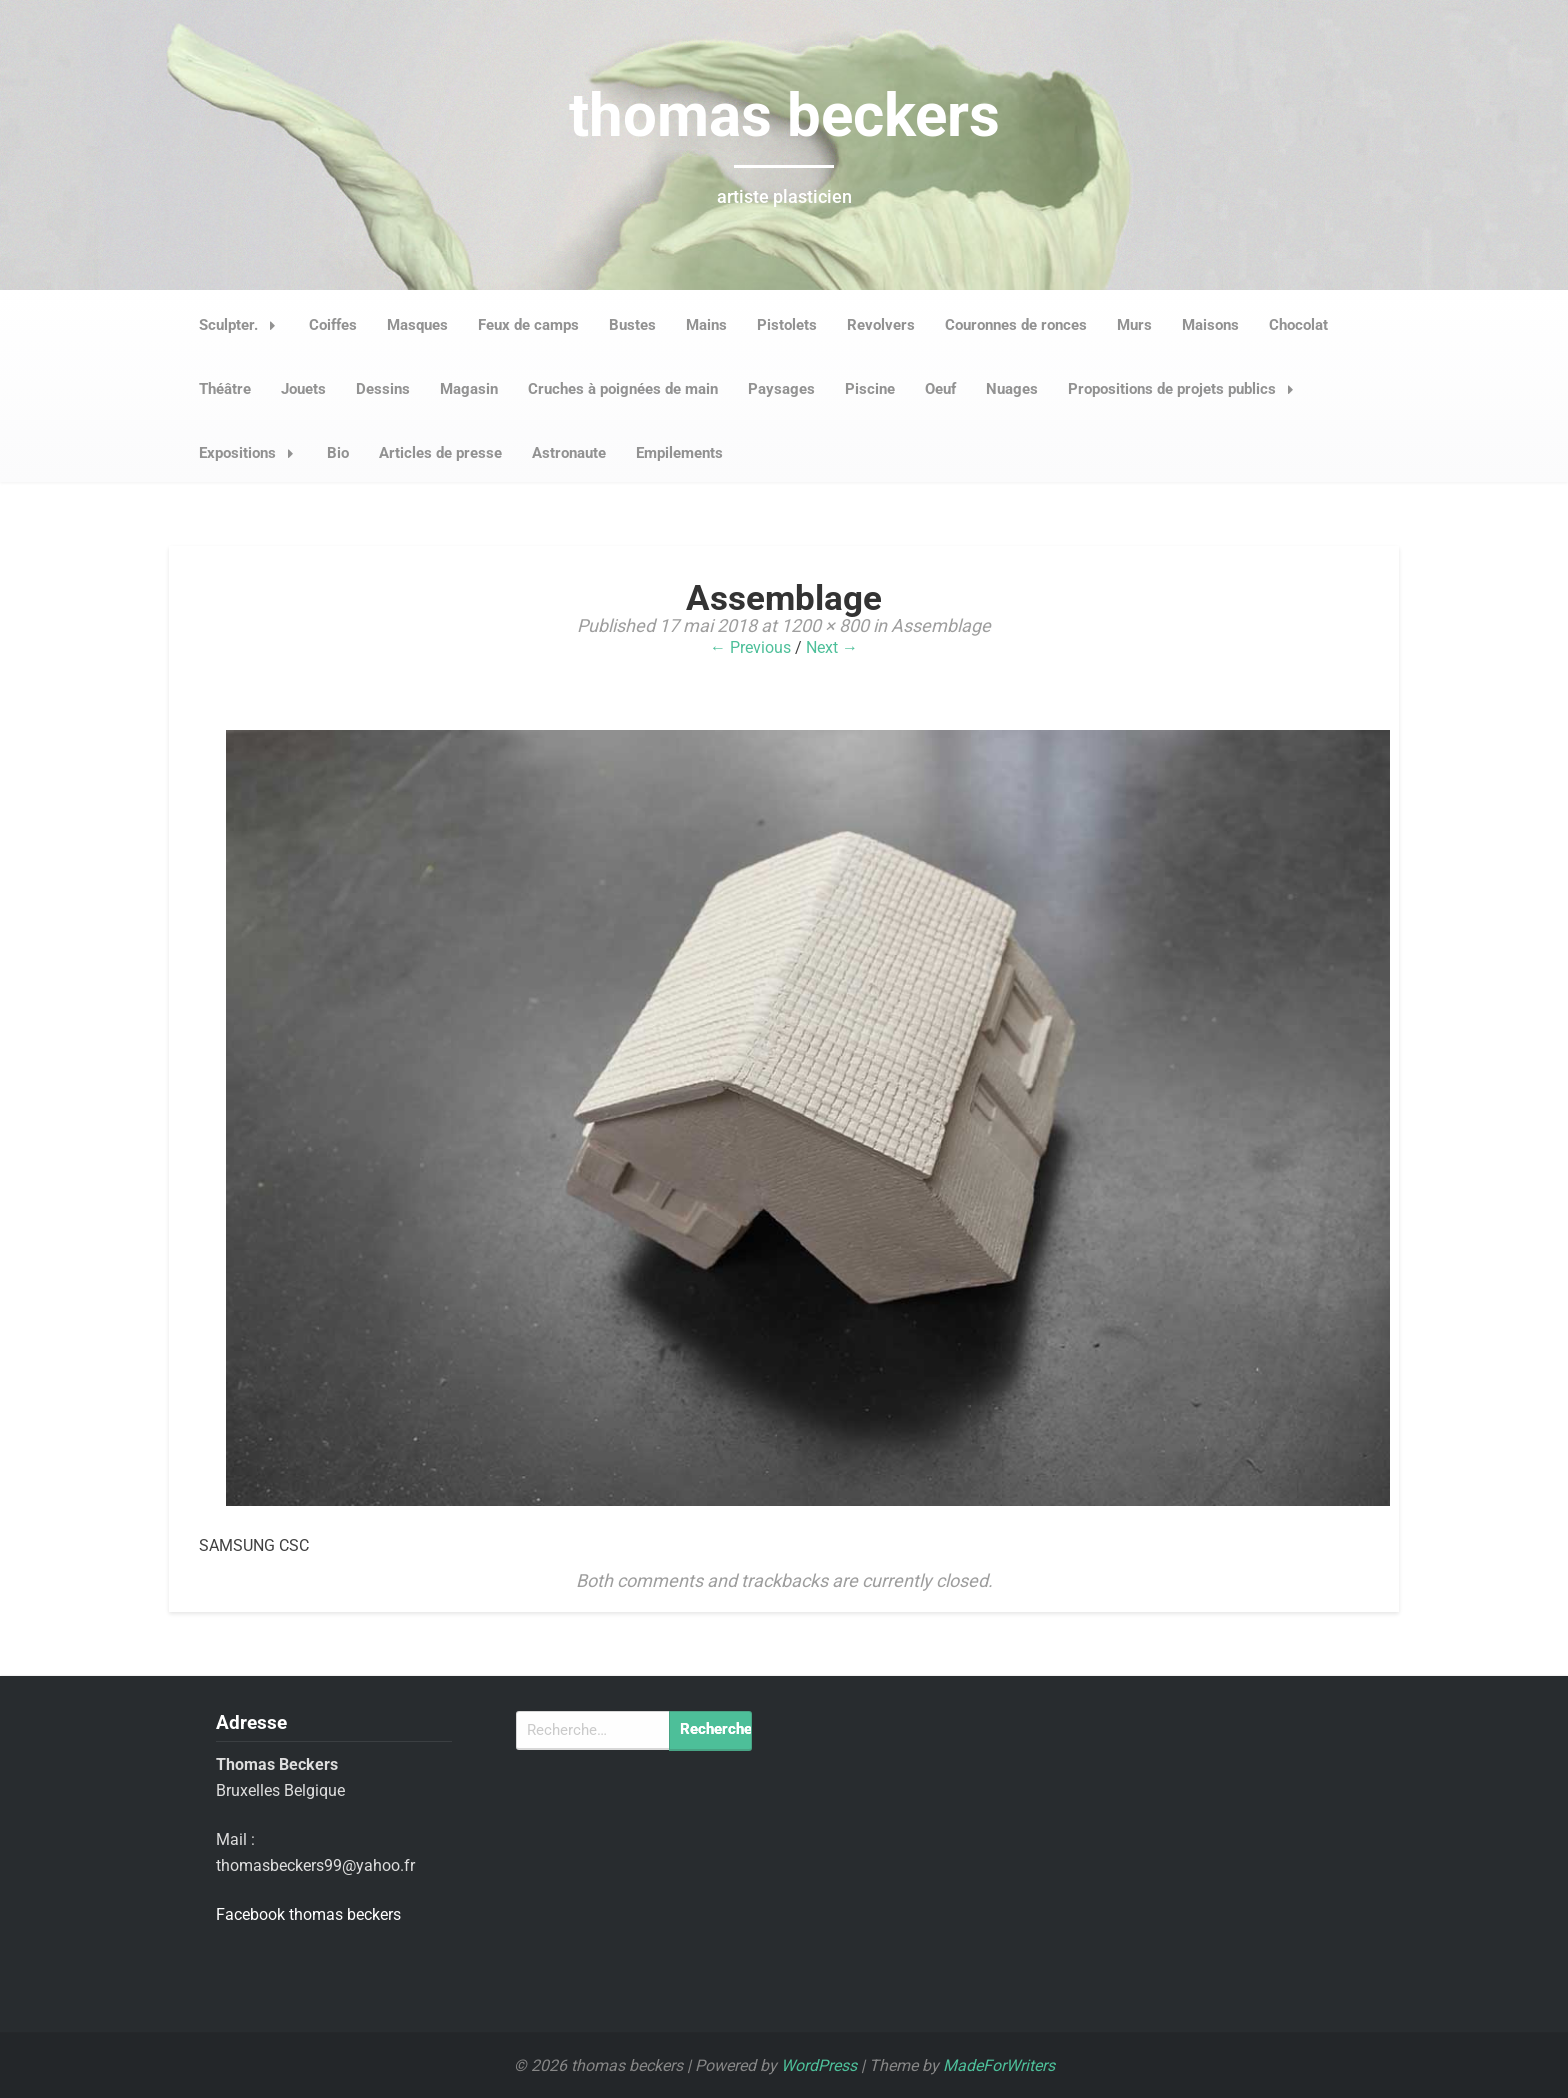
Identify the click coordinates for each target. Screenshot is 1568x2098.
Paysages (781, 389)
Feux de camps (528, 325)
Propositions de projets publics (1186, 389)
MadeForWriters (999, 2065)
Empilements (679, 453)
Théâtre (225, 389)
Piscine (870, 389)
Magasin (469, 389)
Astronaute (569, 453)
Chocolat (1298, 325)
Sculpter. (243, 325)
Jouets (303, 389)
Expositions (252, 453)
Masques (417, 325)
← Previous (750, 647)
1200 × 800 (825, 625)
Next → (832, 647)
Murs (1134, 325)
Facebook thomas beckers (308, 1914)
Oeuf (940, 389)
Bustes (632, 325)
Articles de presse (440, 453)
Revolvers (881, 325)
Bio (338, 453)
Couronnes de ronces (1016, 325)
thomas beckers (784, 115)
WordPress (819, 2065)
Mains (706, 325)
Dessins (383, 389)
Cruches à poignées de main (623, 389)
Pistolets (787, 325)
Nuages (1012, 389)
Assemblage (941, 625)
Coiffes (333, 325)
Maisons (1210, 325)
